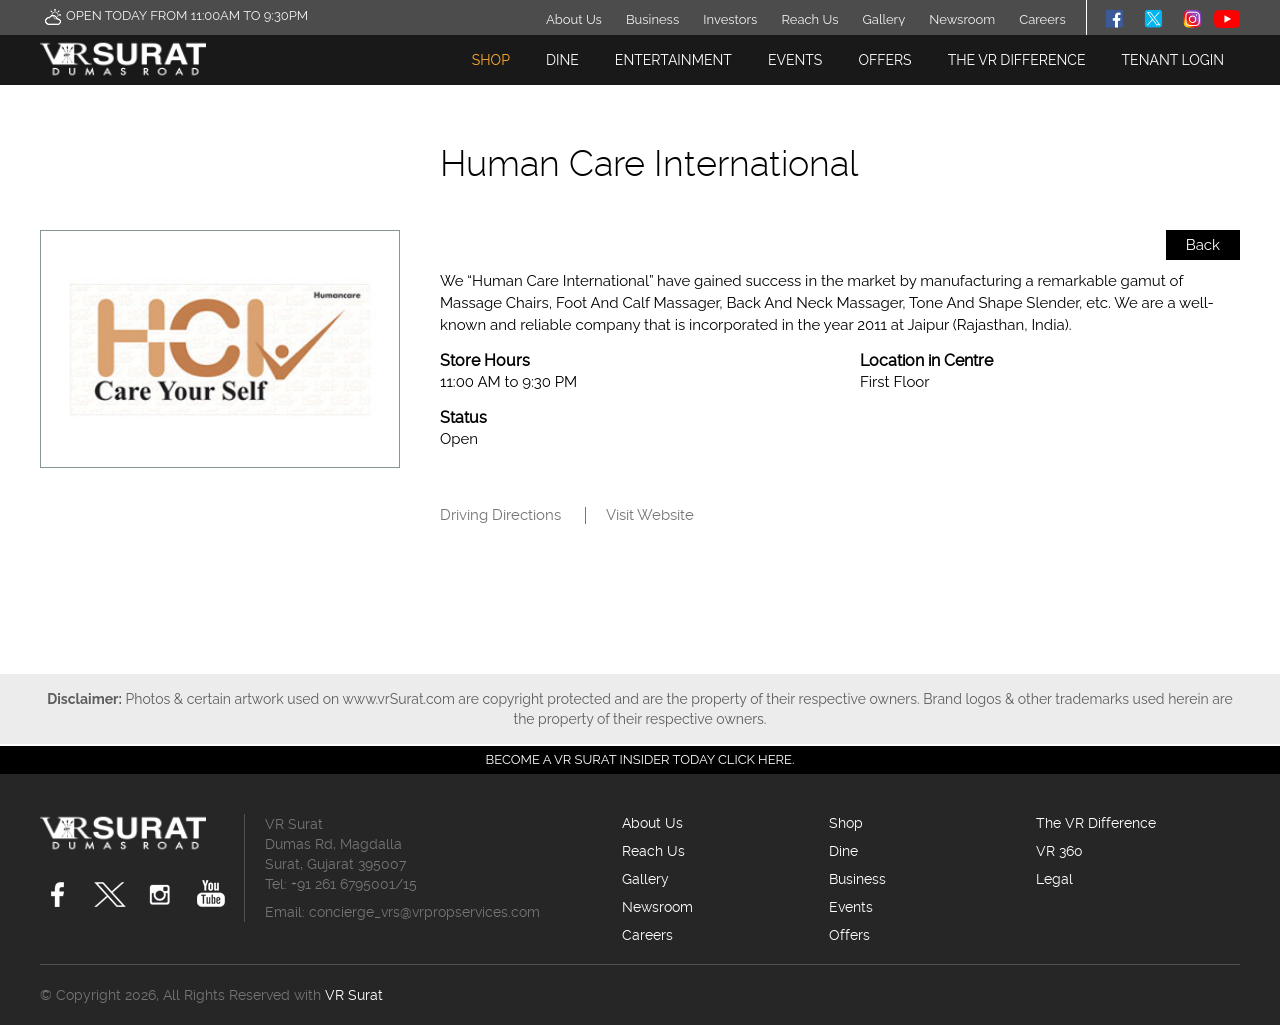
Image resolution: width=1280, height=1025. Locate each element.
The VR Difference (1017, 60)
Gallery (884, 19)
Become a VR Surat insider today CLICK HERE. (640, 759)
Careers (1042, 19)
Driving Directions (500, 515)
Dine (562, 60)
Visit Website (650, 515)
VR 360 (1059, 851)
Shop (491, 60)
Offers (884, 60)
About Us (574, 19)
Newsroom (962, 19)
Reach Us (809, 19)
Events (795, 60)
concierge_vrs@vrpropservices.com (424, 912)
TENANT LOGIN (1173, 60)
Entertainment (673, 60)
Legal (1054, 879)
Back (1203, 245)
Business (652, 19)
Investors (730, 19)
